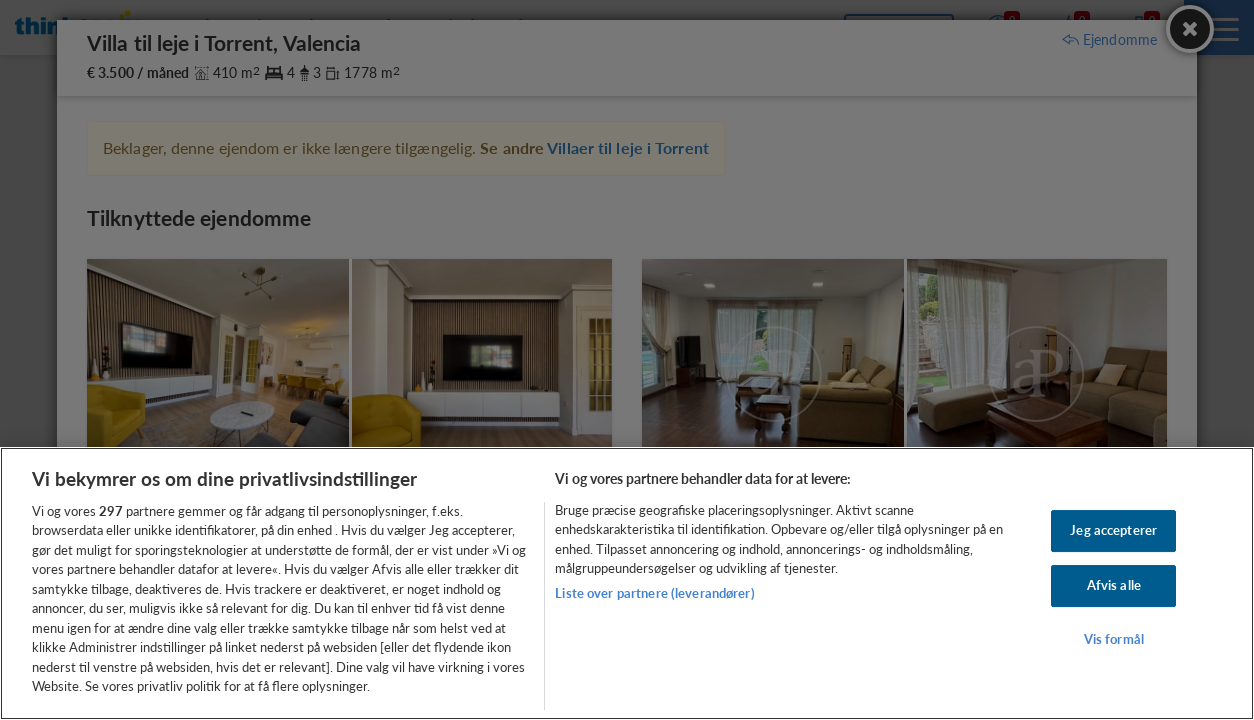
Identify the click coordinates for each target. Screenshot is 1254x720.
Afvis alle (1114, 585)
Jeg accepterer (1113, 531)
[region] (627, 583)
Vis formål (1114, 639)
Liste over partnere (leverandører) (654, 593)
